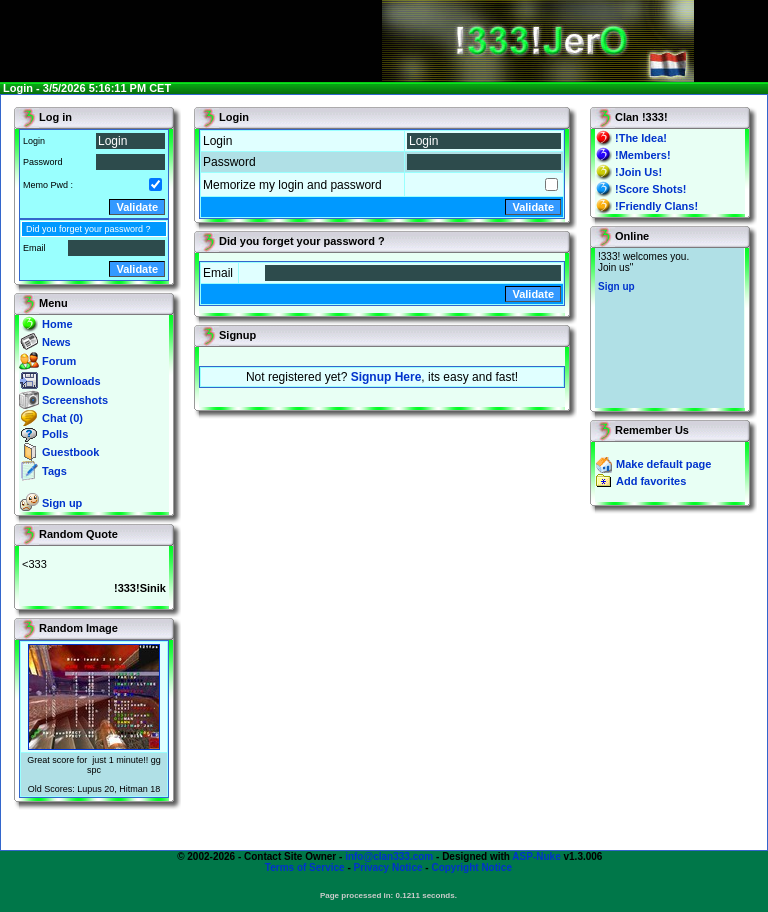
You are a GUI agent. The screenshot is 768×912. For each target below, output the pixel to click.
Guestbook (70, 452)
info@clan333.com (389, 856)
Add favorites (651, 481)
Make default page (663, 464)
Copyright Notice (471, 867)
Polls (55, 434)
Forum (59, 361)
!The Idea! (641, 138)
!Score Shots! (651, 189)
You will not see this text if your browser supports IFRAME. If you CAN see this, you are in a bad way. (669, 328)
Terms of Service (305, 867)
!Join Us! (638, 172)
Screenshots (75, 400)
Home (57, 324)
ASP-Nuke (536, 856)
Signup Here (386, 377)
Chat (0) (62, 418)
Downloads (71, 381)
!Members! (643, 155)
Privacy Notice (388, 867)
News (56, 342)
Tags (54, 471)
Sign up (62, 503)
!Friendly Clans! (656, 206)
